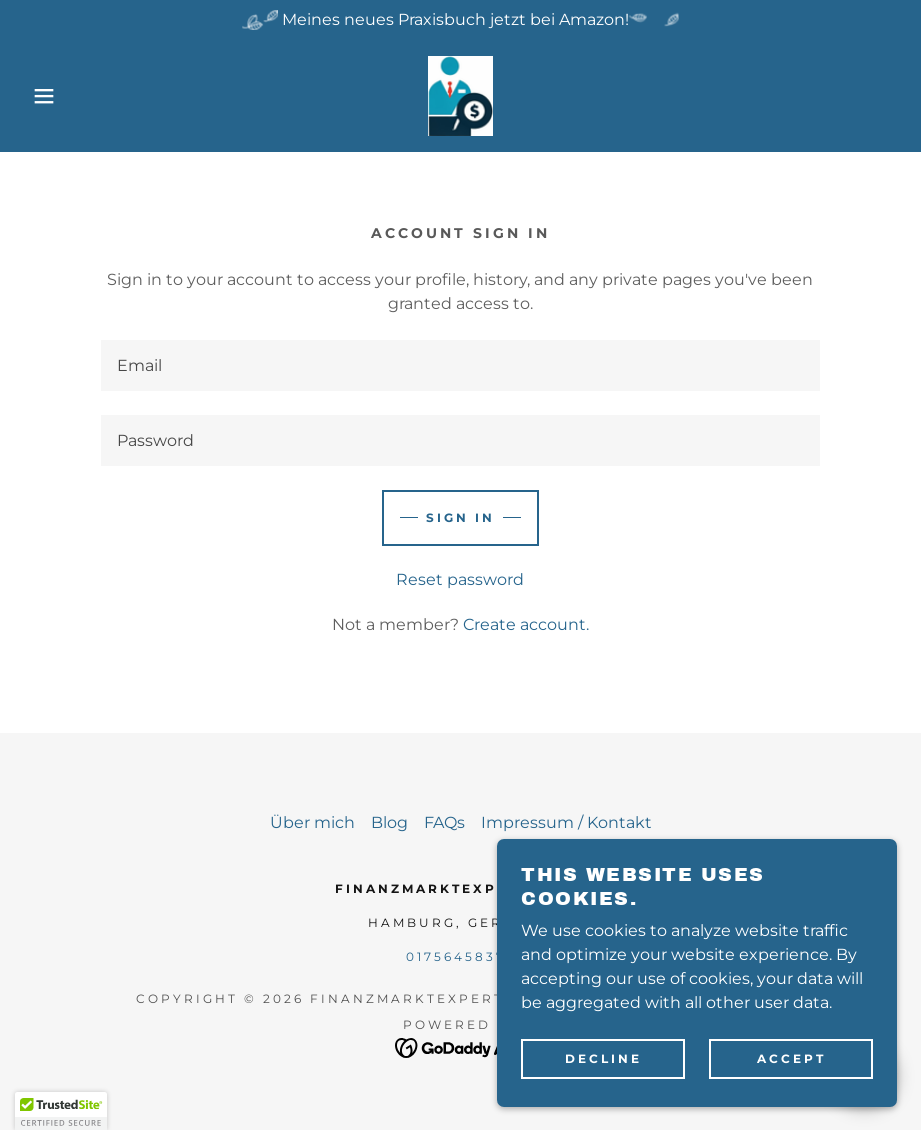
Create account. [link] (526, 624)
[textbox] (461, 365)
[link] (460, 96)
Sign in (460, 517)
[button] (46, 96)
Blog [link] (389, 822)
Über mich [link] (312, 822)
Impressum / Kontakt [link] (566, 822)
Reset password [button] (460, 579)
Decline (603, 1058)
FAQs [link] (444, 822)
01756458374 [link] (461, 956)
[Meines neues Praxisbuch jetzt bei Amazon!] (460, 20)
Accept (791, 1058)
